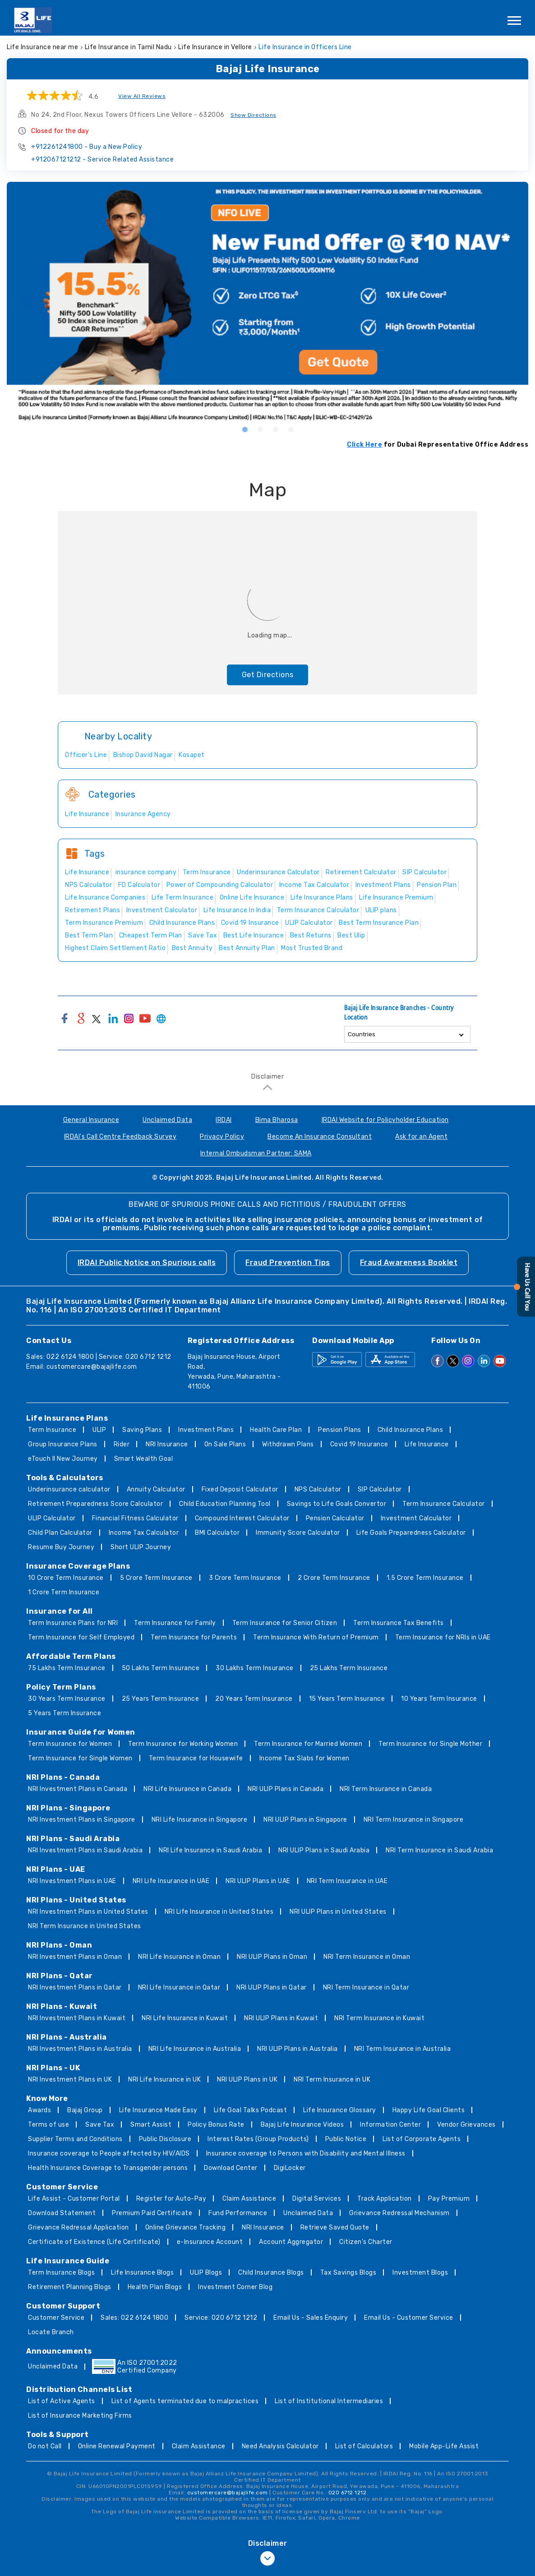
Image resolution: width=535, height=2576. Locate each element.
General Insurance (91, 1120)
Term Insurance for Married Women (308, 1744)
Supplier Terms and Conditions (75, 2139)
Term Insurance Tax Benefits (398, 1623)
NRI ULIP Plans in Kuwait (281, 2018)
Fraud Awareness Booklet (409, 1262)
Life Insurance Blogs (142, 2272)
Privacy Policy (222, 1136)
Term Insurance (52, 1430)
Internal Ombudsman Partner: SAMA (256, 1153)
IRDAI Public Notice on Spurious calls (147, 1262)
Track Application (384, 2198)
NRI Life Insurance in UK (164, 2079)
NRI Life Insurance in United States (219, 1912)
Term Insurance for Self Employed (81, 1637)
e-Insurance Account (210, 2242)
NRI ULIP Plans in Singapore (305, 1820)
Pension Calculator (335, 1518)
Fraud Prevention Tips (287, 1262)
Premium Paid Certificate (152, 2213)
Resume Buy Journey (61, 1547)
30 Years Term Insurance (67, 1699)
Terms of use (48, 2124)
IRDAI (224, 1120)
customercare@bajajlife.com (91, 1367)
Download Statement (62, 2213)
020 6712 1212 (347, 2492)
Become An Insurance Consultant (320, 1136)
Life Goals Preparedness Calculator (411, 1533)
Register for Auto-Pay (171, 2198)
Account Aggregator (291, 2242)
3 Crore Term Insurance (245, 1578)
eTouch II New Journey (63, 1459)
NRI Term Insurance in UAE (347, 1881)
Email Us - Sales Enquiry (310, 2318)
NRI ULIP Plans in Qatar (271, 1987)
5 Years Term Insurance (64, 1713)
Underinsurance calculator (69, 1489)
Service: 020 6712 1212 (220, 2318)
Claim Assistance (249, 2198)
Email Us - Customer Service (408, 2318)
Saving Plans (142, 1430)
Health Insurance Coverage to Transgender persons (108, 2168)
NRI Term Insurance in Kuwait (379, 2018)
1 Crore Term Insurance (63, 1592)
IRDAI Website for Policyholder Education (385, 1120)
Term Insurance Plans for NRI (73, 1623)
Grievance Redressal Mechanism (399, 2213)
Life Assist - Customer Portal (74, 2198)
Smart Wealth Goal (143, 1459)
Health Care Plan (276, 1430)
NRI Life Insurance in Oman (179, 1957)
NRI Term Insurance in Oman (366, 1957)
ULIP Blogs (206, 2272)
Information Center (390, 2124)
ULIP (99, 1430)
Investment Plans (206, 1430)
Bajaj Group (85, 2110)
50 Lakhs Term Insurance (161, 1668)
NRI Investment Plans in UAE (72, 1881)
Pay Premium (449, 2198)
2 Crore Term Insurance (334, 1578)
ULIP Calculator (52, 1518)
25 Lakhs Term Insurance (349, 1668)
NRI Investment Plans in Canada (77, 1789)
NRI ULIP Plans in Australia (297, 2049)
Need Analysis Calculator (280, 2446)
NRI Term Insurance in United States (84, 1926)
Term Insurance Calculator (443, 1504)
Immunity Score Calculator (298, 1533)
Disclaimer (267, 1076)
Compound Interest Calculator (242, 1518)
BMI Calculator (217, 1533)
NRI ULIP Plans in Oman (272, 1957)
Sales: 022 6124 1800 (134, 2318)
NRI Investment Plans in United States (88, 1912)
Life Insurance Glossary (339, 2110)
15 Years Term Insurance (347, 1699)
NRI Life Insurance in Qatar (179, 1987)
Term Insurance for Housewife (196, 1758)
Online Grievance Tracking (185, 2227)
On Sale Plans (225, 1444)
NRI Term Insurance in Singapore (414, 1820)
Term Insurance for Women (70, 1744)
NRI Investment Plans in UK (70, 2079)
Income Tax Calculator (144, 1533)
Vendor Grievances (466, 2124)
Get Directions (268, 674)
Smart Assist (150, 2124)
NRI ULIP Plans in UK (247, 2079)
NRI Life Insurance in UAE (171, 1881)
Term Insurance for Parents (194, 1637)
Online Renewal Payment (117, 2446)
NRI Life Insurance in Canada (187, 1789)
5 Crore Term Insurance (156, 1578)
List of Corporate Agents (422, 2139)
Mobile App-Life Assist (444, 2446)
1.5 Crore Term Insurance (425, 1578)
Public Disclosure (165, 2139)
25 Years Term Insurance (160, 1699)
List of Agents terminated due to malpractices (185, 2401)
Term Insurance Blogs (61, 2272)
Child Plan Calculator (60, 1533)
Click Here (364, 444)
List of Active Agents (61, 2401)
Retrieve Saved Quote (334, 2227)
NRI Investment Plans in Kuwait (76, 2018)
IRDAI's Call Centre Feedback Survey (120, 1136)
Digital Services (316, 2198)
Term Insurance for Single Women (80, 1758)
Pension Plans (339, 1430)
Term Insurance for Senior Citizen (284, 1623)
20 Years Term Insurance (254, 1699)
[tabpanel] (267, 302)
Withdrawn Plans (288, 1444)
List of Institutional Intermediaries (329, 2401)
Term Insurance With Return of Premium (316, 1637)
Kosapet (192, 755)
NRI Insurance (167, 1444)
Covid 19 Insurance (359, 1444)
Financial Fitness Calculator (135, 1518)
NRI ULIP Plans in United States (338, 1912)
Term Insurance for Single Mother (430, 1744)
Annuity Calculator (156, 1489)
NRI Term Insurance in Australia (402, 2049)
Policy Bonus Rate (216, 2124)
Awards (39, 2110)
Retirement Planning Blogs (69, 2287)
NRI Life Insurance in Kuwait (185, 2018)
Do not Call (45, 2446)
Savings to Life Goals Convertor (337, 1504)
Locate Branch (51, 2332)
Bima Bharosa (276, 1120)
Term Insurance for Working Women (183, 1744)
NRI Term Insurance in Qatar (366, 1987)
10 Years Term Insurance (439, 1699)
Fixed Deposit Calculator (240, 1489)
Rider (122, 1444)
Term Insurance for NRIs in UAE (443, 1637)
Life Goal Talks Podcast (250, 2110)
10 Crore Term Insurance (66, 1578)
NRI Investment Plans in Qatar (75, 1987)
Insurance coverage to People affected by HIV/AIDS (109, 2153)
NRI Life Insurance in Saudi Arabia (210, 1850)
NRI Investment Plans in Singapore (81, 1820)
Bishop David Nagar (143, 755)
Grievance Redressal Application (78, 2227)
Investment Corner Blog (235, 2287)
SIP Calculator (380, 1489)
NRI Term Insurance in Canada (386, 1789)
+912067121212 (102, 159)
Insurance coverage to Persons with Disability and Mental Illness (306, 2153)
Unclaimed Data (167, 1120)
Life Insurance (427, 1444)
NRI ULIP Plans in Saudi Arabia (323, 1850)
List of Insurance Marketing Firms (80, 2415)
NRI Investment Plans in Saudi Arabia (85, 1850)
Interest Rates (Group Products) (258, 2139)
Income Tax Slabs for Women (304, 1758)
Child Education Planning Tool (225, 1504)
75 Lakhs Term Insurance (67, 1668)
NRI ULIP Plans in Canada (285, 1789)
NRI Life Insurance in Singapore (200, 1820)
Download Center (231, 2168)
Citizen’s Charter (365, 2242)
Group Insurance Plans (62, 1444)
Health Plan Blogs (155, 2287)
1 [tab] (244, 429)
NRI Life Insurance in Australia (194, 2049)
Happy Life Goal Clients (428, 2110)
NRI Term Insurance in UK (332, 2079)
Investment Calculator (416, 1518)
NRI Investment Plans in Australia (80, 2049)
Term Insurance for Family (175, 1623)
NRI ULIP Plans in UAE (258, 1881)
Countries (361, 1034)
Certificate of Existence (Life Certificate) (94, 2242)
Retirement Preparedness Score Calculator (95, 1504)
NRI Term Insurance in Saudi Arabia (439, 1850)
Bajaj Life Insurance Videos (302, 2124)
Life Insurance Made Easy (158, 2110)
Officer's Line (86, 755)
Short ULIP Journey (141, 1547)
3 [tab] (275, 429)
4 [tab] (290, 429)
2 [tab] (260, 429)
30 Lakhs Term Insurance (255, 1668)
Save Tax (99, 2124)
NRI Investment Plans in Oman (75, 1957)
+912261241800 (86, 147)
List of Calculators (364, 2446)
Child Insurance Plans (410, 1430)
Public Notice (346, 2139)
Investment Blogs (420, 2272)
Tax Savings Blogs (348, 2272)
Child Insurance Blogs (271, 2272)
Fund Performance (237, 2213)
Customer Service (56, 2318)
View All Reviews (142, 96)
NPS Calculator (318, 1489)
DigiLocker (290, 2168)
